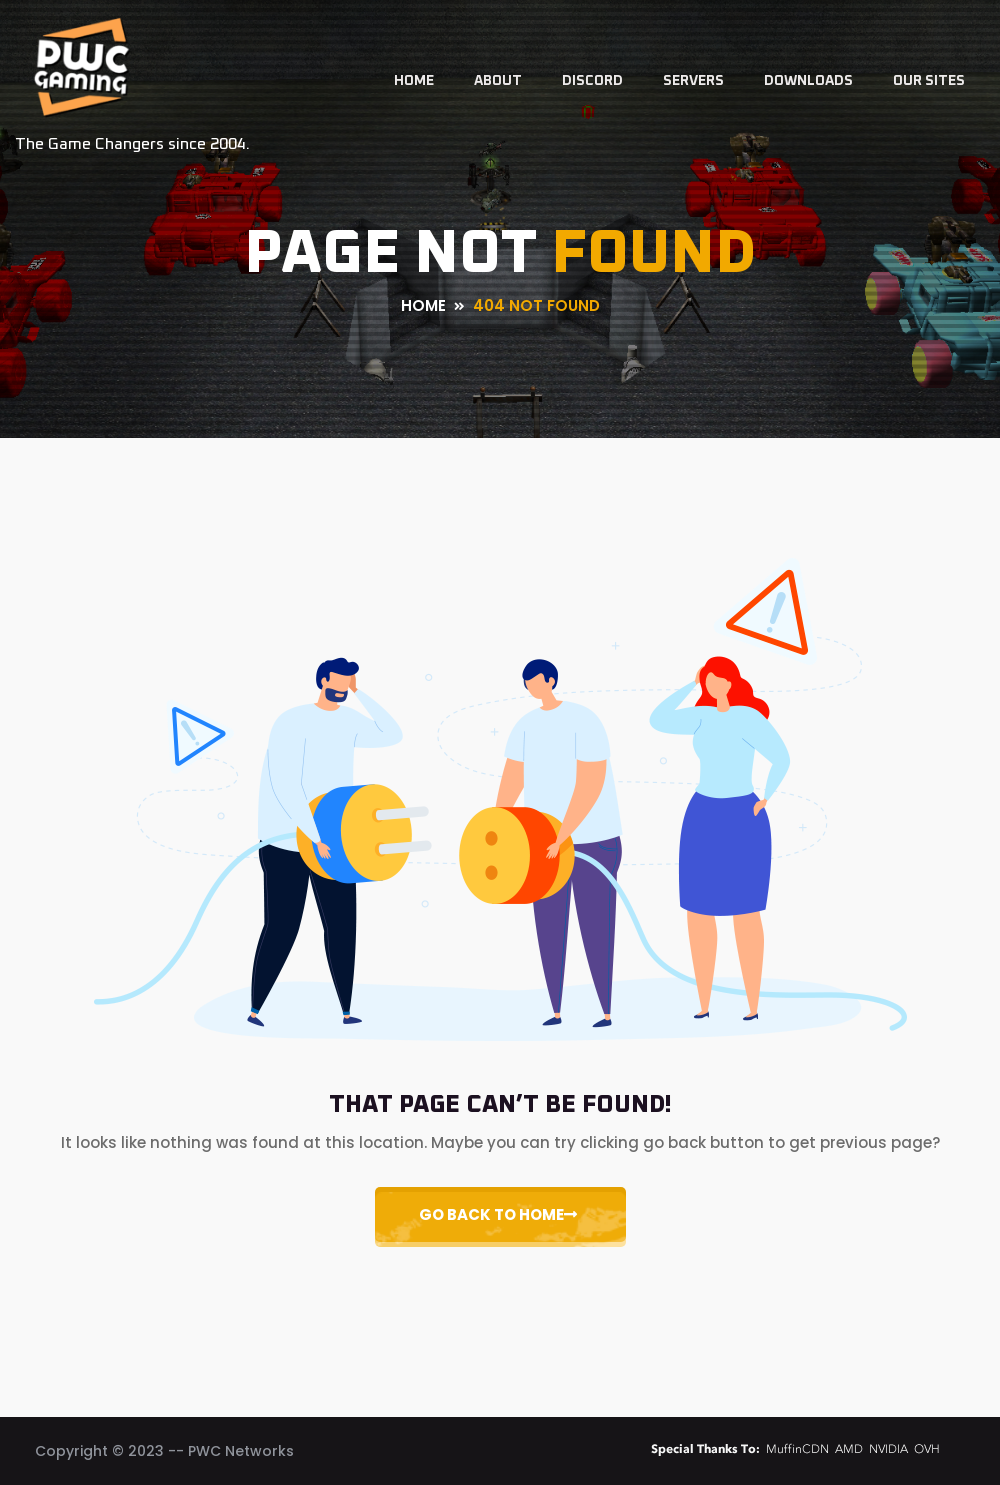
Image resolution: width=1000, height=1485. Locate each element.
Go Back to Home (498, 1214)
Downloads (808, 81)
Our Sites (929, 81)
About (498, 81)
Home (414, 81)
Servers (693, 81)
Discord (592, 81)
